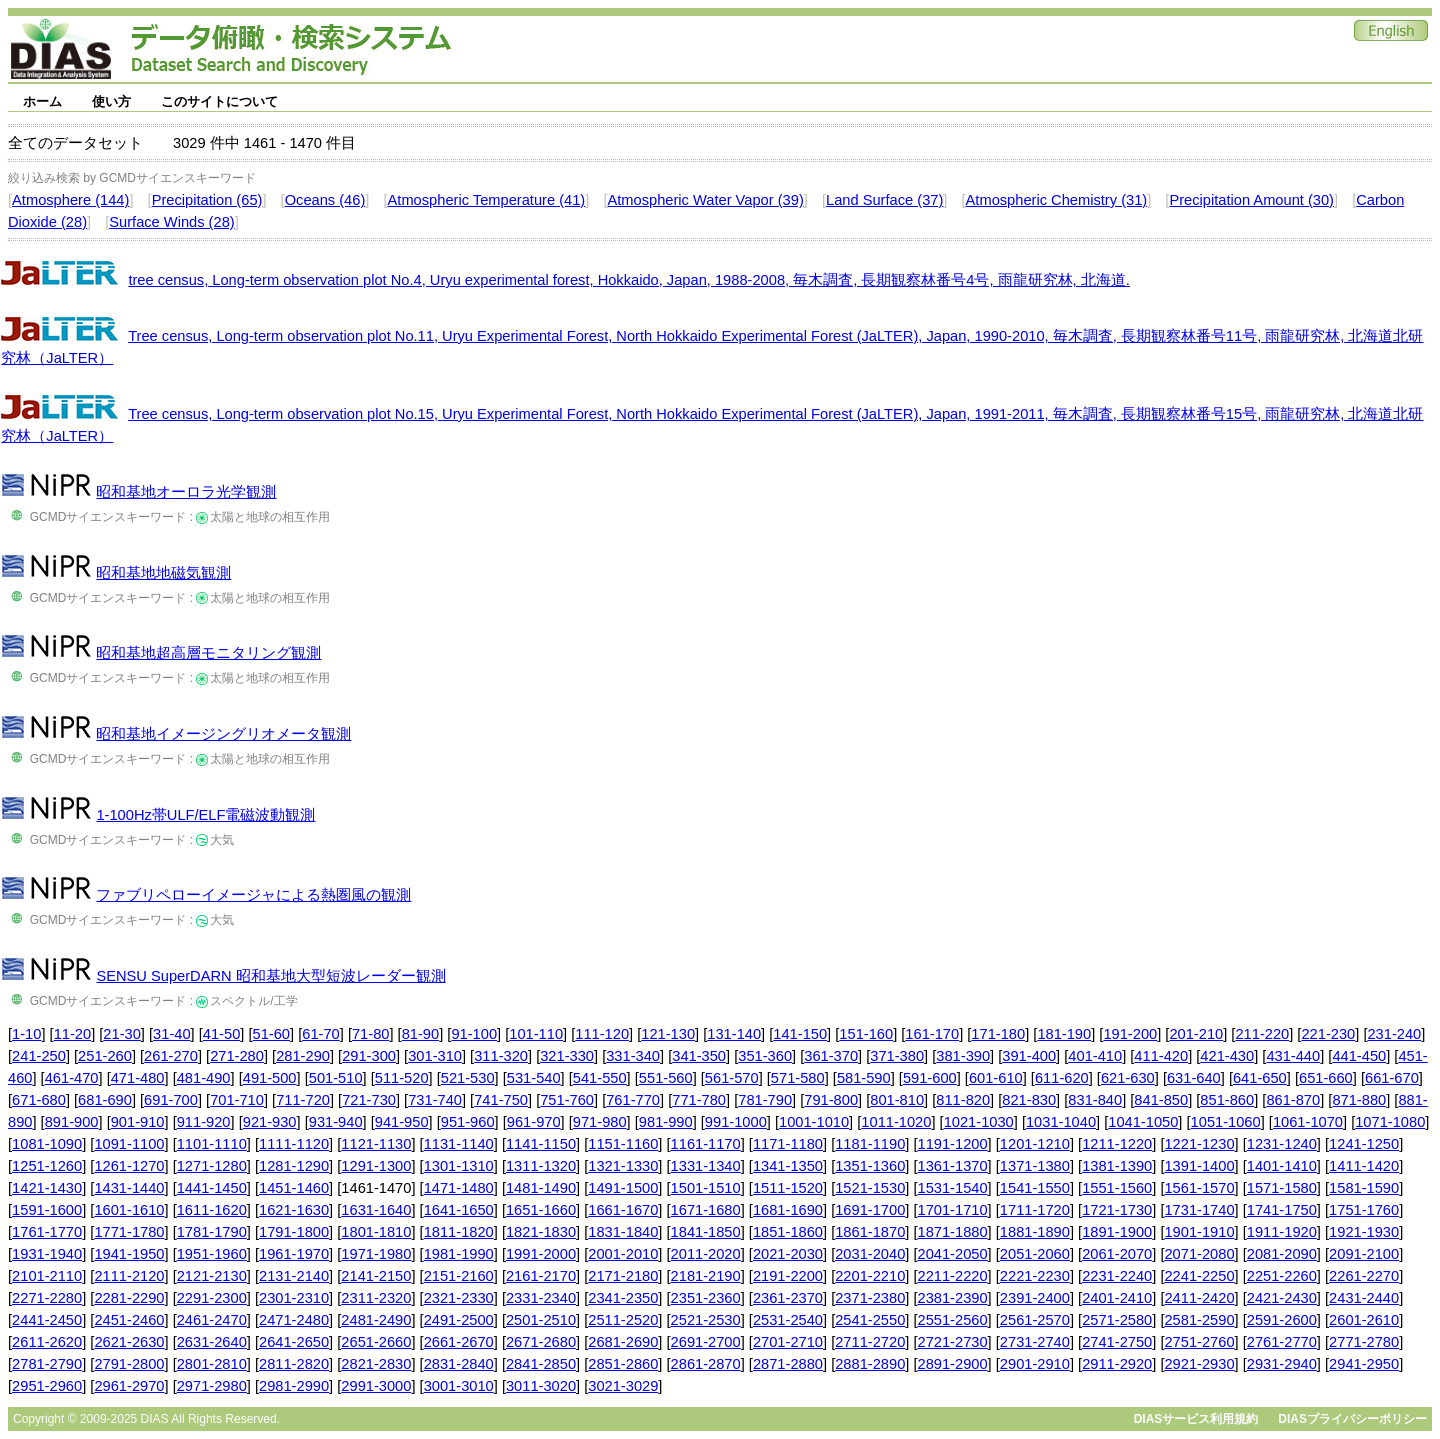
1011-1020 (896, 1122)
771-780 (699, 1100)
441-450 (1359, 1056)
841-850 (1161, 1100)
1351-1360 (870, 1166)
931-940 (336, 1122)
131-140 (734, 1034)
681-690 (105, 1100)
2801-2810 (212, 1364)
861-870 (1293, 1100)
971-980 (600, 1122)
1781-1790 (212, 1232)
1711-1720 (1035, 1210)
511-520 (402, 1078)
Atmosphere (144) (70, 200)
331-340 (633, 1056)
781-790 (765, 1100)
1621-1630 (294, 1210)
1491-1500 (623, 1188)
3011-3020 (541, 1386)
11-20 (73, 1034)
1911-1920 (1282, 1232)
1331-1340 (706, 1166)
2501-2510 (541, 1320)
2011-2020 (706, 1254)
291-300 (369, 1056)
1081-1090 (47, 1144)
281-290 (303, 1056)
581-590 (864, 1078)
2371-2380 (870, 1298)
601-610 (996, 1078)
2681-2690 (623, 1342)
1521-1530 (870, 1188)
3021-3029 (623, 1386)
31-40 (172, 1034)
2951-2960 (47, 1386)
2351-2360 (706, 1298)
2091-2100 (1364, 1254)
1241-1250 (1364, 1144)
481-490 (204, 1078)
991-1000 (736, 1122)
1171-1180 (788, 1144)
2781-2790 (47, 1364)
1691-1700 (870, 1210)
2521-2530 (706, 1320)
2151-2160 (459, 1276)
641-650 (1260, 1078)
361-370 (831, 1056)
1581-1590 (1364, 1188)
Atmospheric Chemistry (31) (1057, 200)
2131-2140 (294, 1276)
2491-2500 (459, 1320)
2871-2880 (788, 1364)
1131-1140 (459, 1144)
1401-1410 (1282, 1166)
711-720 (303, 1100)
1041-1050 (1143, 1122)
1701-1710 (953, 1210)
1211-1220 (1117, 1144)
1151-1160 (623, 1144)
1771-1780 (129, 1232)
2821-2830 (376, 1364)
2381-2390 (953, 1298)
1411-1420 (1364, 1166)
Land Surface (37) (884, 200)
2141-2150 (376, 1276)
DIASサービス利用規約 (1196, 1419)
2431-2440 (1364, 1298)
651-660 (1326, 1078)
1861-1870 (870, 1232)
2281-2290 (129, 1298)
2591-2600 (1282, 1320)
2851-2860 (623, 1364)
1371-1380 (1035, 1166)
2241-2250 (1199, 1276)
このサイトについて (219, 101)
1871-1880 (953, 1232)
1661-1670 (623, 1210)
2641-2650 (294, 1342)
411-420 (1161, 1056)
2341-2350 (623, 1298)
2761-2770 (1282, 1342)
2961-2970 (129, 1386)
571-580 (798, 1078)
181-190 (1064, 1034)
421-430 (1227, 1056)
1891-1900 (1117, 1232)
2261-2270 (1364, 1276)
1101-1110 (212, 1144)
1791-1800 (294, 1232)
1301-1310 (459, 1166)
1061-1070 (1308, 1122)
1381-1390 (1117, 1166)
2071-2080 (1199, 1254)
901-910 (138, 1122)
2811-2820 (294, 1364)
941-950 (402, 1122)
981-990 (666, 1122)
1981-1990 (459, 1254)
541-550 (600, 1078)
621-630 (1128, 1078)
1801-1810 (376, 1232)
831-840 (1095, 1100)
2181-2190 (706, 1276)
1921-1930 (1364, 1232)
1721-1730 (1117, 1210)
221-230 (1328, 1034)
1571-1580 (1282, 1188)
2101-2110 (47, 1276)
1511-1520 (788, 1188)
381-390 (963, 1056)
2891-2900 (953, 1364)
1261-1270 (129, 1166)
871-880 (1359, 1100)
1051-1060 (1226, 1122)
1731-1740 (1199, 1210)
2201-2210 (870, 1276)
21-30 (122, 1034)
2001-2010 (623, 1254)
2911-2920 (1117, 1364)
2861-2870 (706, 1364)
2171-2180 (623, 1276)
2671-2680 (541, 1342)
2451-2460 (129, 1320)
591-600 (930, 1078)
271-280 (237, 1056)
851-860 (1227, 1100)
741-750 (501, 1100)
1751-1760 (1364, 1210)
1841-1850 (706, 1232)
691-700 (171, 1100)
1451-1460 (294, 1188)
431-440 (1293, 1056)
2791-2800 (129, 1364)
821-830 (1029, 1100)
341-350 (699, 1056)
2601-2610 (1364, 1320)
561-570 (732, 1078)
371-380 (897, 1056)
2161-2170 (541, 1276)
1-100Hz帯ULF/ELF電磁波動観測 (205, 815)
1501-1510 (706, 1188)
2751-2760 (1199, 1342)
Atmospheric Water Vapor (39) (705, 200)
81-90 (421, 1034)
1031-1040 (1061, 1122)
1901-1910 (1199, 1232)
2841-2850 (541, 1364)
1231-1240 (1282, 1144)
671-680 (39, 1100)
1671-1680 (706, 1210)
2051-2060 (1035, 1254)
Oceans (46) (325, 200)
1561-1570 (1199, 1188)
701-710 (237, 1100)
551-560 (666, 1078)
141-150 (800, 1034)
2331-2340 (541, 1298)
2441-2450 (47, 1320)
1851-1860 (788, 1232)
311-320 (501, 1056)
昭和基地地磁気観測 (163, 573)
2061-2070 (1117, 1254)
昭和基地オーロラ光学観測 (186, 492)
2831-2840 (459, 1364)
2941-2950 (1364, 1364)
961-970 (534, 1122)
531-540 (534, 1078)
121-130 (668, 1034)
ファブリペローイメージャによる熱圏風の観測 (253, 895)
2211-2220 (953, 1276)
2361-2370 (788, 1298)
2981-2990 (294, 1386)
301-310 (435, 1056)
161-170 (932, 1034)
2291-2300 (212, 1298)
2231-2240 (1117, 1276)
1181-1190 (870, 1144)
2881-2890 (870, 1364)
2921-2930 (1199, 1364)
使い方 (111, 101)
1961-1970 (294, 1254)
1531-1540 (953, 1188)
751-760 (567, 1100)
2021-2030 (788, 1254)
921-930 (270, 1122)
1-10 (26, 1034)
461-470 (72, 1078)
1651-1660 (541, 1210)
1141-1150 (541, 1144)
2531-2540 (788, 1320)
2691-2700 (706, 1342)
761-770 (633, 1100)
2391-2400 (1035, 1298)
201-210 (1196, 1034)
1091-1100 (129, 1144)
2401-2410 (1117, 1298)
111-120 (602, 1034)
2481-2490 (376, 1320)
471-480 (138, 1078)
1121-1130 (376, 1144)
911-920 (204, 1122)
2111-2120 (129, 1276)
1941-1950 (129, 1254)
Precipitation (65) (207, 200)
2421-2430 (1282, 1298)
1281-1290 (294, 1166)
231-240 (1394, 1034)
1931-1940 (47, 1254)
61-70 (321, 1034)
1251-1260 (47, 1166)
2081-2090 (1282, 1254)
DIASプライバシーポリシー (1352, 1419)
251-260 (105, 1056)
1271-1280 (212, 1166)
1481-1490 (541, 1188)
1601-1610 (129, 1210)
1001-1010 (814, 1122)
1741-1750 (1282, 1210)
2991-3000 (376, 1386)
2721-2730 (953, 1342)
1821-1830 (541, 1232)
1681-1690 (788, 1210)
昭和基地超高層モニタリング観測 (208, 653)
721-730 (369, 1100)
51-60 (272, 1034)
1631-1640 (376, 1210)
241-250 (39, 1056)
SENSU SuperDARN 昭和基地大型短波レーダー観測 (270, 976)
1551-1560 (1117, 1188)
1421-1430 (47, 1188)
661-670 (1392, 1078)
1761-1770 (47, 1232)
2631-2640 (212, 1342)
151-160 (866, 1034)
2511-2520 (623, 1320)
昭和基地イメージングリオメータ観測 (223, 734)
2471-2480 (294, 1320)
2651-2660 (376, 1342)
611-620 (1062, 1078)
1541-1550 (1035, 1188)
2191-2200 (788, 1276)
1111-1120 (294, 1144)
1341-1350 (788, 1166)
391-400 (1029, 1056)
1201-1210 (1035, 1144)
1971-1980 (376, 1254)
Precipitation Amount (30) (1251, 200)
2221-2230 (1035, 1276)
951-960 (468, 1122)
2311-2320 (376, 1298)
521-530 (468, 1078)
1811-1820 (459, 1232)
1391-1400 (1199, 1166)
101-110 (536, 1034)
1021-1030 (979, 1122)
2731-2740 (1035, 1342)
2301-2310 (294, 1298)
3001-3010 (459, 1386)
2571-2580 (1117, 1320)
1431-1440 (129, 1188)
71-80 (371, 1034)
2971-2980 (212, 1386)
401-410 (1095, 1056)
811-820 (963, 1100)
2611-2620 (47, 1342)
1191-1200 (953, 1144)
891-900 (72, 1122)
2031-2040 (870, 1254)
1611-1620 (212, 1210)
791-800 (831, 1100)
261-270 (171, 1056)
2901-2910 (1035, 1364)
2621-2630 (129, 1342)
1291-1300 (376, 1166)
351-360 (765, 1056)
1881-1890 (1035, 1232)
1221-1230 (1199, 1144)
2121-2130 (212, 1276)
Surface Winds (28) (171, 222)
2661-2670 (459, 1342)
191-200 (1130, 1034)
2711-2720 (870, 1342)
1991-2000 (541, 1254)
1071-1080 (1390, 1122)
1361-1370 (953, 1166)
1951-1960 (212, 1254)
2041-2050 (953, 1254)
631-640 (1194, 1078)
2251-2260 (1282, 1276)
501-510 (336, 1078)
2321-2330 (459, 1298)
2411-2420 (1199, 1298)
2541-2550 (870, 1320)
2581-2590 (1199, 1320)
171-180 (998, 1034)
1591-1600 (47, 1210)
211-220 (1262, 1034)
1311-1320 (541, 1166)
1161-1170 (706, 1144)
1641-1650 (459, 1210)
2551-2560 (953, 1320)
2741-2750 (1117, 1342)
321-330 (567, 1056)
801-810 (897, 1100)
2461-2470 (212, 1320)
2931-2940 (1282, 1364)
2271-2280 (47, 1298)
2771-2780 (1364, 1342)
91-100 (474, 1034)
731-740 (435, 1100)
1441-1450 (212, 1188)
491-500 (270, 1078)
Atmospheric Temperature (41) (487, 200)
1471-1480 (459, 1188)
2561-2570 (1035, 1320)
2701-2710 (788, 1342)
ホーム (42, 101)
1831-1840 (623, 1232)
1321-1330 (623, 1166)
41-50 (222, 1034)
